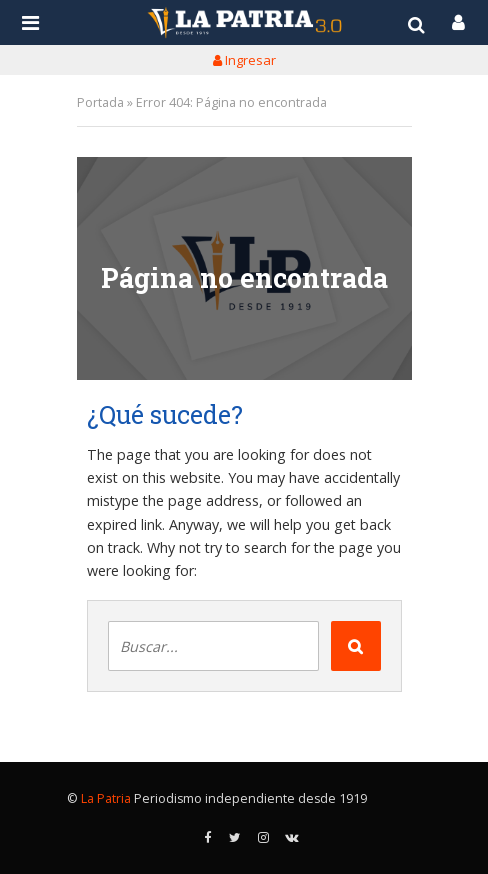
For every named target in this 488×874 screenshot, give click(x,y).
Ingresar (244, 60)
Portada (100, 102)
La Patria (106, 798)
